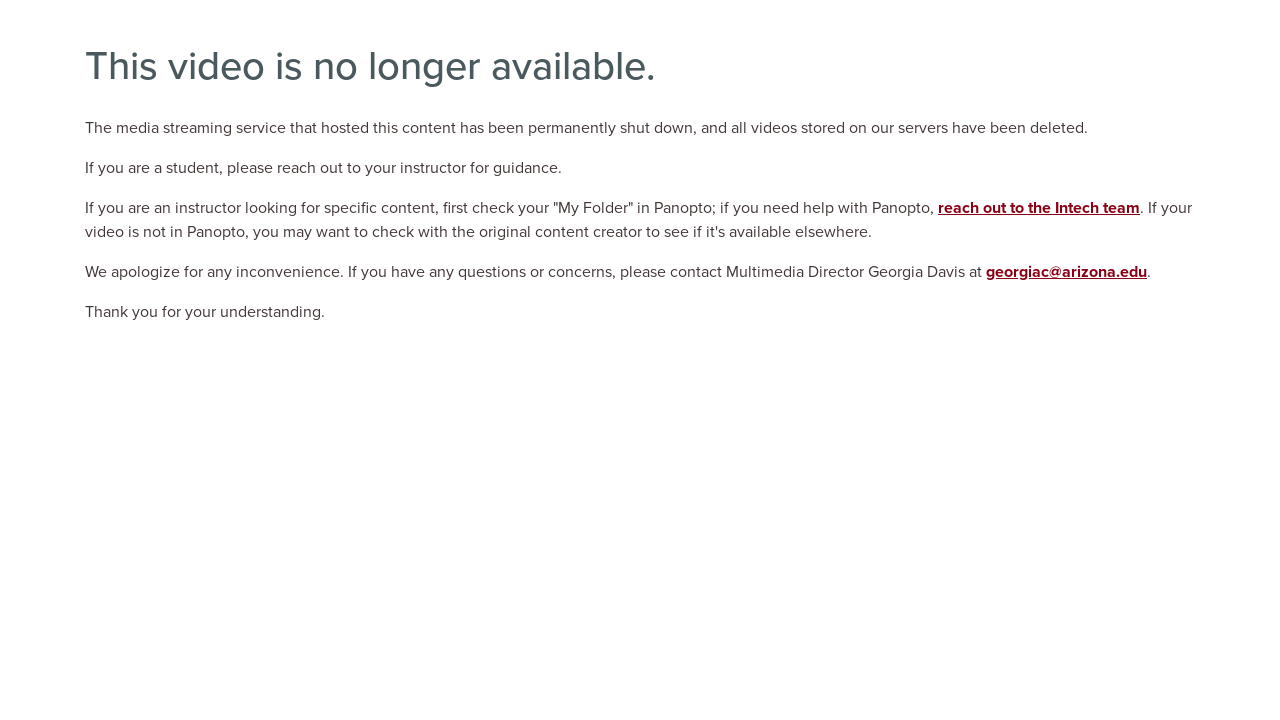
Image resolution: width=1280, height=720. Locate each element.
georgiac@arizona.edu (1066, 272)
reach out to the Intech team (1039, 208)
